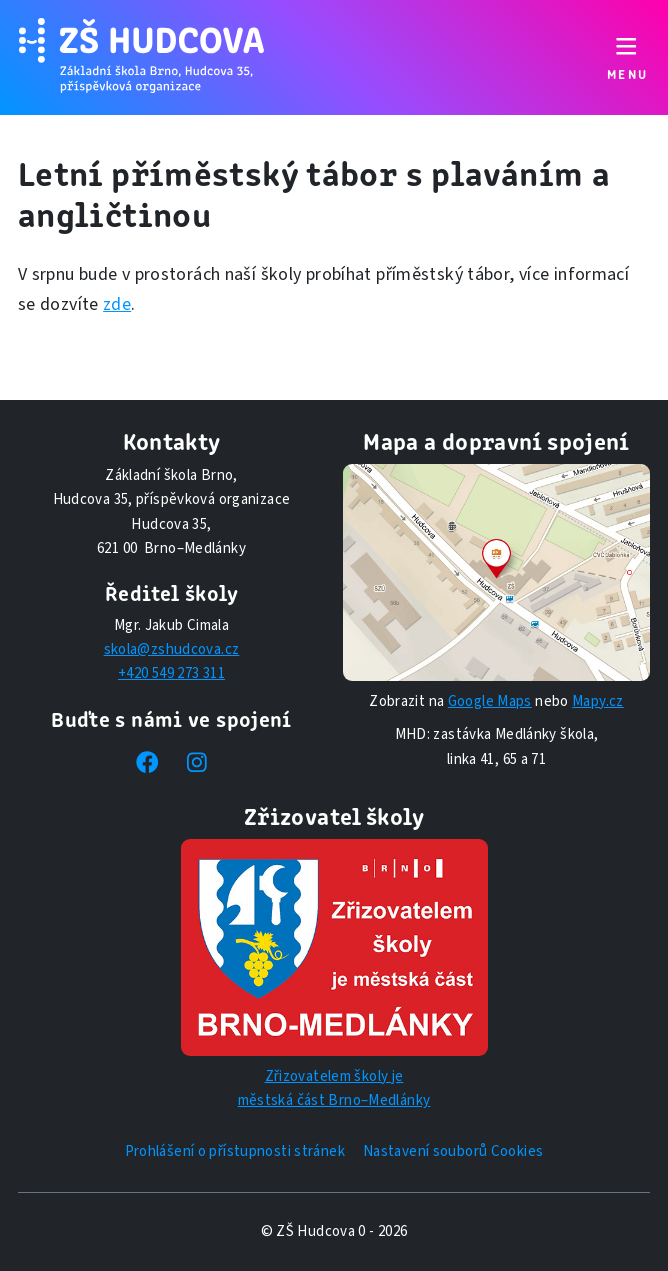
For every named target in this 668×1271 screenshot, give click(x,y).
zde (117, 304)
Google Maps (490, 701)
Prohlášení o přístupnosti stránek (235, 1151)
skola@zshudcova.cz (172, 649)
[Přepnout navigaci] (626, 57)
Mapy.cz (598, 701)
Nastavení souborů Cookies (453, 1151)
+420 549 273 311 (171, 673)
